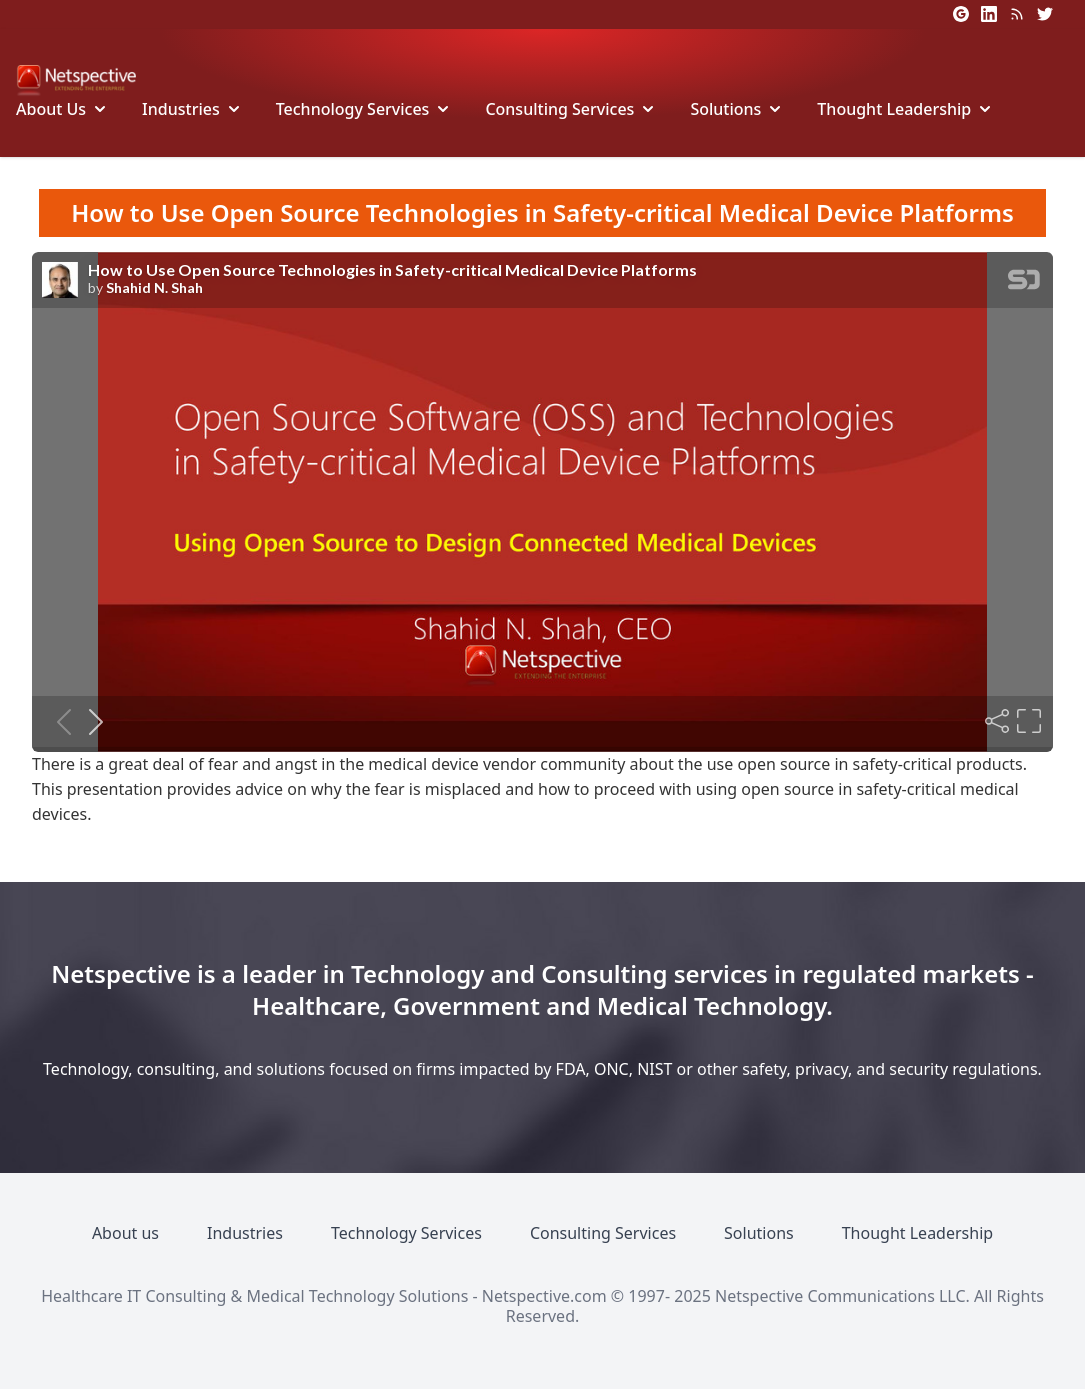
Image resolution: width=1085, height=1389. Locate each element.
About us (125, 1233)
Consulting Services (559, 109)
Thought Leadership (894, 109)
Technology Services (353, 109)
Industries (181, 109)
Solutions (725, 109)
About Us (51, 109)
